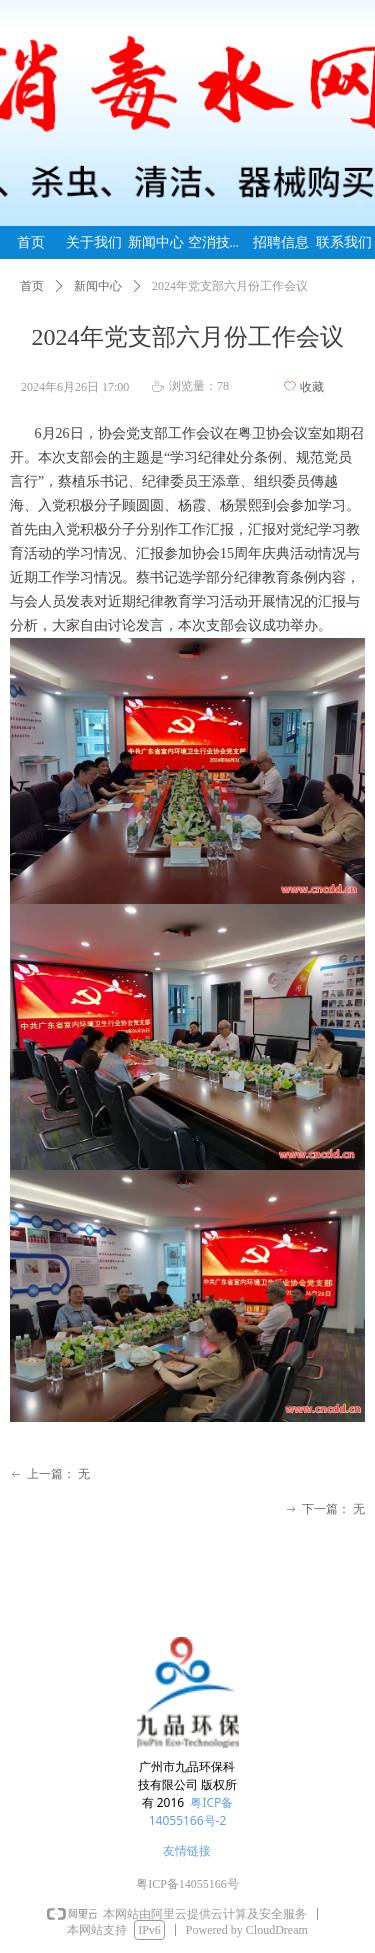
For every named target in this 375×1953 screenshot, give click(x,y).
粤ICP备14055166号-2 (191, 1811)
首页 (32, 286)
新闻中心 (98, 286)
